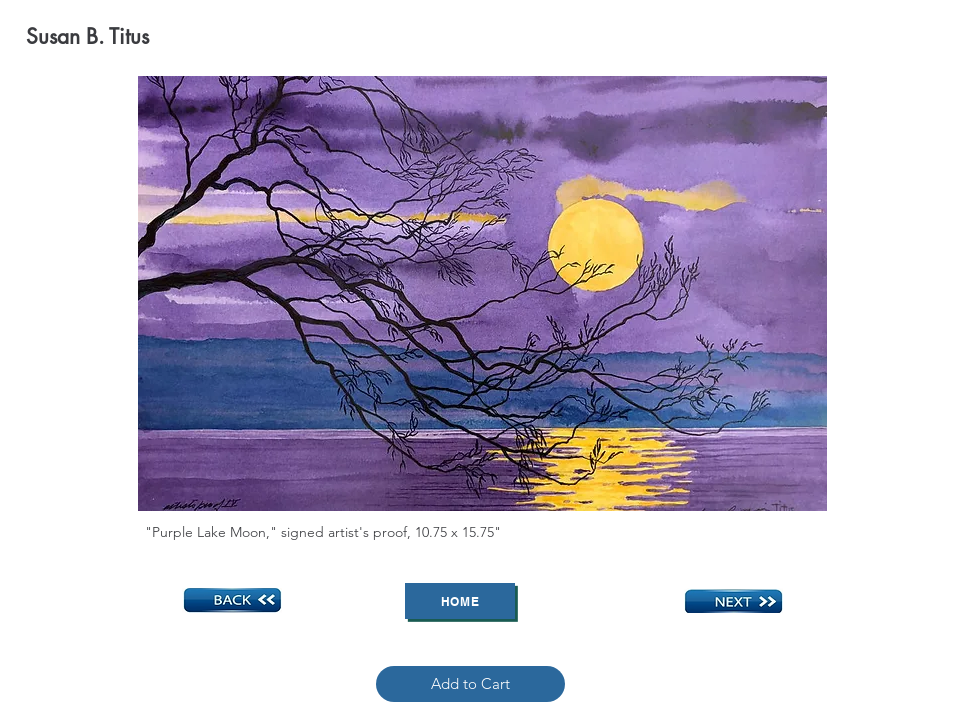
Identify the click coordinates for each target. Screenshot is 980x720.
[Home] (460, 601)
